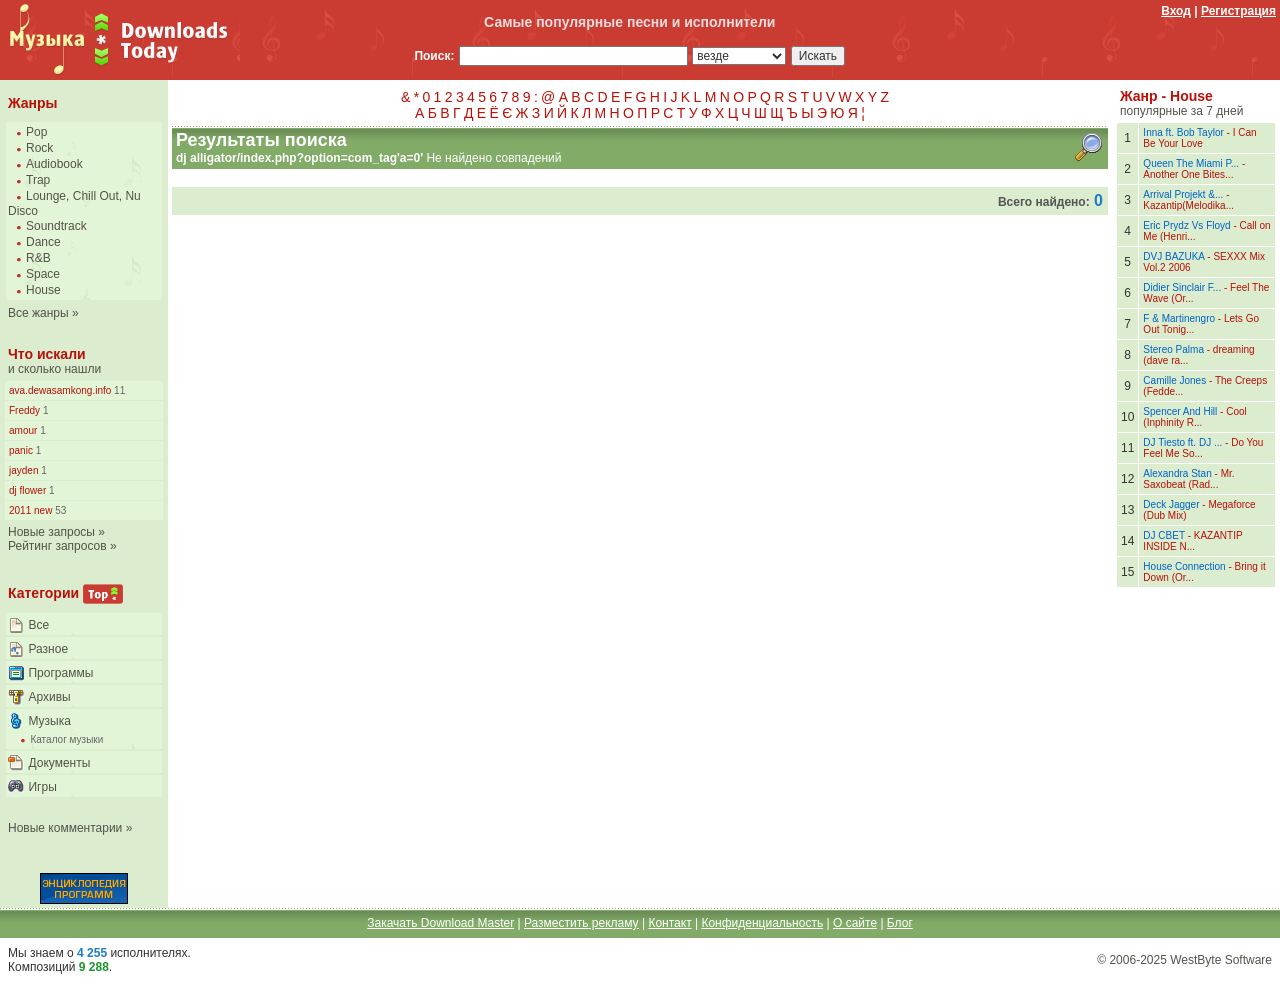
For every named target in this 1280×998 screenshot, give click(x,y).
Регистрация (1238, 11)
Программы (60, 673)
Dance (43, 242)
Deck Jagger (1171, 504)
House (43, 290)
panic (21, 450)
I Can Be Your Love (1199, 138)
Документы (59, 763)
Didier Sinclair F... (1182, 287)
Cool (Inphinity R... (1194, 417)
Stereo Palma (1173, 349)
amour (23, 430)
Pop (36, 132)
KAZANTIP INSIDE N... (1192, 541)
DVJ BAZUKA (1173, 256)
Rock (39, 148)
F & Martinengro (1179, 318)
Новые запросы (51, 532)
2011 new (30, 510)
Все (38, 625)
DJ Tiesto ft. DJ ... (1182, 442)
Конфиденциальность (762, 923)
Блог (900, 923)
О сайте (855, 923)
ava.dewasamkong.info (60, 390)
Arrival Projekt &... (1183, 194)
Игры (42, 787)
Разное (48, 649)
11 (118, 390)
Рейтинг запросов (57, 546)
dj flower (27, 490)
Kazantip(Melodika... (1188, 205)
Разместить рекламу (581, 923)
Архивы (49, 697)
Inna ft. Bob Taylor (1183, 132)
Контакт (669, 923)
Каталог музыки (66, 739)
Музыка (49, 721)
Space (43, 274)
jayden (23, 470)
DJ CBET (1164, 535)
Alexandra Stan (1177, 473)
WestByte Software (1221, 960)
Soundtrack (56, 226)
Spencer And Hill (1180, 411)
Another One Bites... (1188, 174)
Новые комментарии (65, 828)
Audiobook (54, 164)
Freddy (24, 410)
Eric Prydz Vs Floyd (1186, 225)
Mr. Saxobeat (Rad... (1188, 479)
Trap (38, 180)
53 (59, 510)
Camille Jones (1174, 380)
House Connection (1184, 566)
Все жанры (38, 313)
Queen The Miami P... (1191, 163)
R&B (38, 258)
